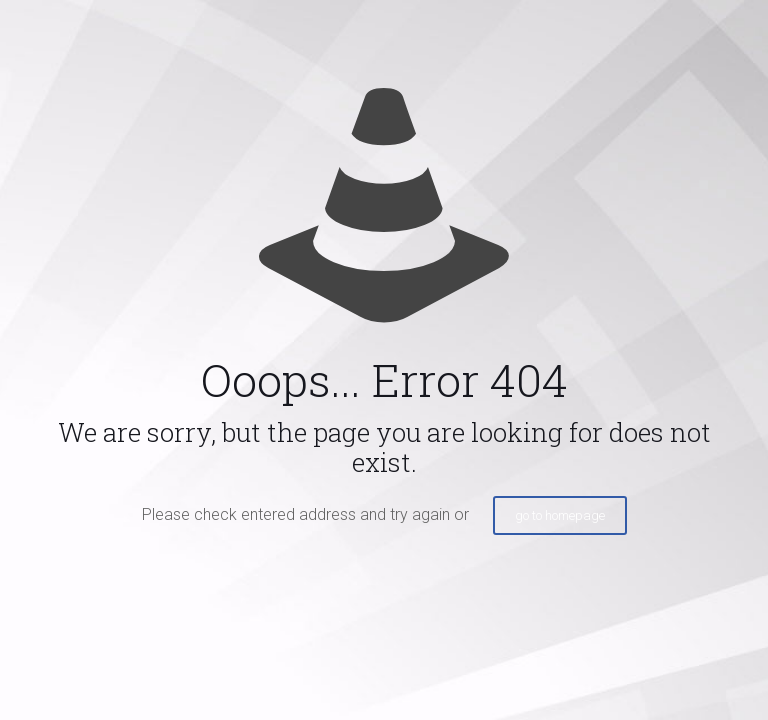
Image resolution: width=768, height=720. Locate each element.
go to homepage (560, 515)
